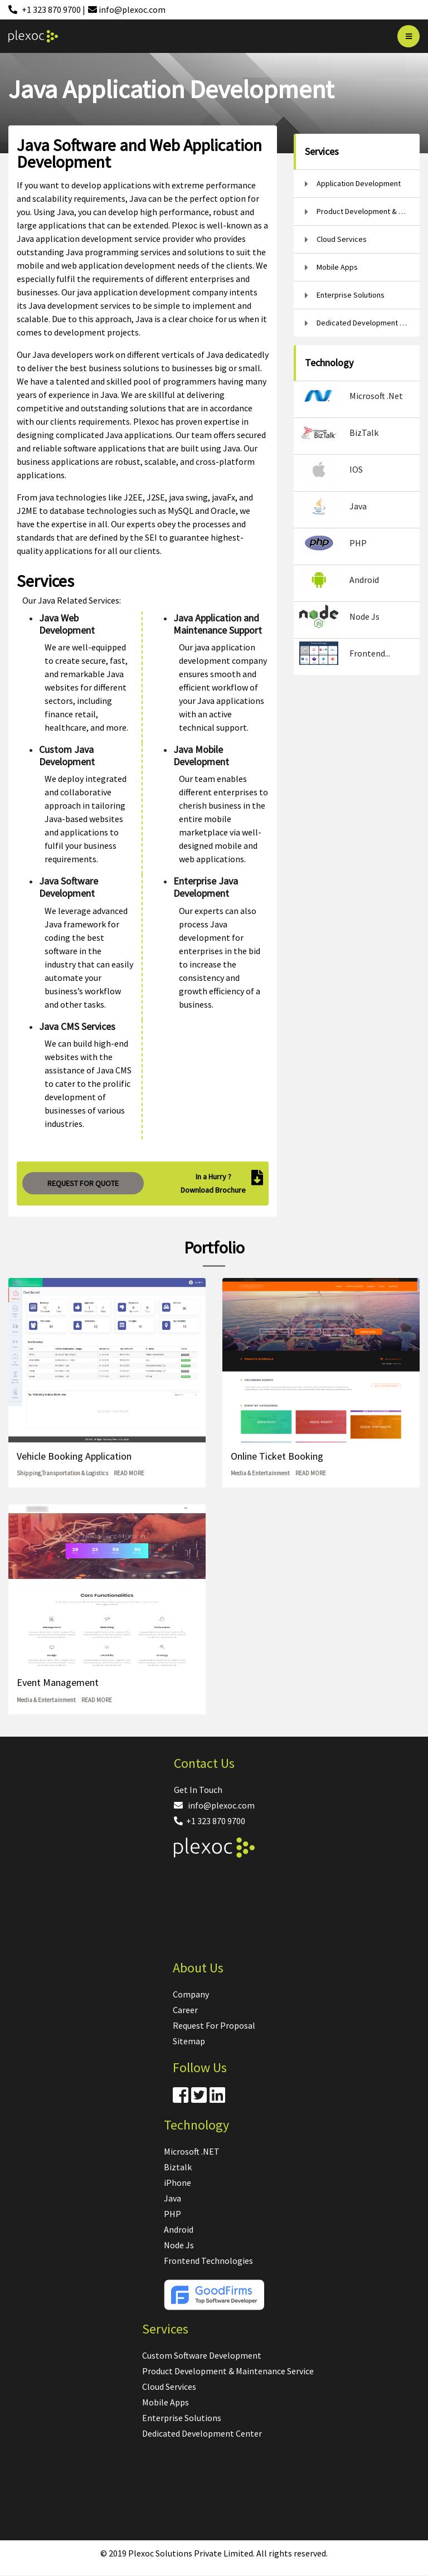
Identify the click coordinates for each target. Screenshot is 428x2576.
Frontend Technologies (208, 2260)
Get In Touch (198, 1789)
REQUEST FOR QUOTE (83, 1183)
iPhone (177, 2182)
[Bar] (408, 36)
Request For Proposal (214, 2025)
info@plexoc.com (214, 1805)
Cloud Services (169, 2386)
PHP (172, 2213)
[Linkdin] (217, 2098)
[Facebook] (180, 2098)
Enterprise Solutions (181, 2417)
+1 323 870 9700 (209, 1820)
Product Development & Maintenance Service (228, 2370)
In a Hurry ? (213, 1177)
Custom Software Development (201, 2355)
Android (178, 2229)
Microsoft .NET (192, 2151)
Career (185, 2009)
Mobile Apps (165, 2402)
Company (191, 1994)
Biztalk (178, 2166)
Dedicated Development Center (202, 2433)
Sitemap (189, 2041)
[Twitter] (199, 2098)
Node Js (179, 2245)
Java (172, 2198)
